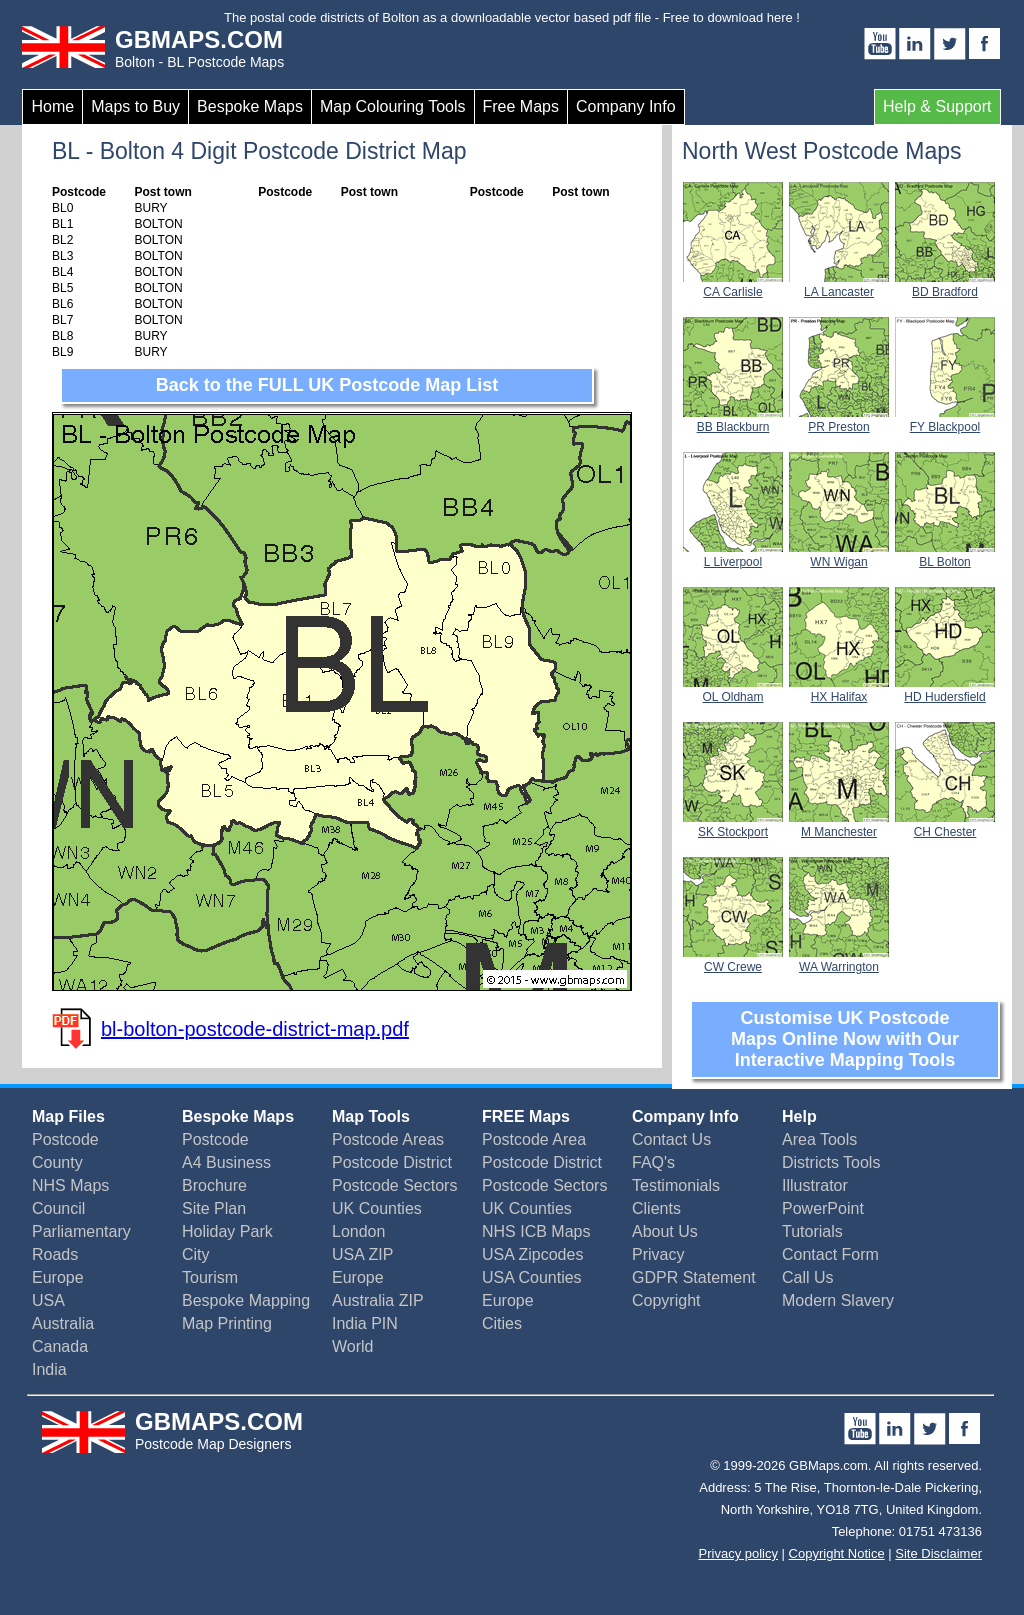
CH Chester (945, 825)
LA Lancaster (839, 285)
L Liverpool (733, 555)
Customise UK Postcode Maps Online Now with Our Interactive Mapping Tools (845, 1039)
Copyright (666, 1300)
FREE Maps (526, 1116)
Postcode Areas (388, 1139)
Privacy (658, 1254)
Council (58, 1208)
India (49, 1369)
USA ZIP (362, 1254)
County (57, 1162)
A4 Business (226, 1162)
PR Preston (839, 420)
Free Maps (521, 106)
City (196, 1254)
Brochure (214, 1185)
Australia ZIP (378, 1300)
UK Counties (377, 1208)
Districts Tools (831, 1162)
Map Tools (371, 1116)
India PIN (365, 1323)
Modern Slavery (838, 1300)
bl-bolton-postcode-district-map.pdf (255, 1029)
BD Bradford (945, 285)
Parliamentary (81, 1231)
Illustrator (815, 1185)
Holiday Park (227, 1231)
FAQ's (653, 1162)
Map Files (68, 1116)
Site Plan (214, 1208)
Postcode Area (534, 1139)
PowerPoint (823, 1208)
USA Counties (532, 1277)
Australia (63, 1323)
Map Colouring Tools (393, 106)
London (358, 1231)
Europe (58, 1277)
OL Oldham (733, 690)
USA (48, 1300)
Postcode (65, 1139)
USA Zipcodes (532, 1254)
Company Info (626, 106)
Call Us (808, 1277)
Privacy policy (738, 1553)
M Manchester (839, 825)
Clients (656, 1208)
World (353, 1346)
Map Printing (227, 1323)
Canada (60, 1346)
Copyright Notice (837, 1553)
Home (52, 106)
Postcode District (392, 1162)
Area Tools (819, 1139)
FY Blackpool (945, 420)
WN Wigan (839, 555)
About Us (665, 1231)
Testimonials (676, 1185)
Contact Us (671, 1139)
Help (799, 1116)
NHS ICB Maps (536, 1231)
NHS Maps (70, 1185)
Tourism (210, 1277)
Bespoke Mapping (246, 1300)
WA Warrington (839, 960)
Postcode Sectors (394, 1185)
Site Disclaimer (938, 1553)
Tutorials (812, 1231)
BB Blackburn (733, 420)
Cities (502, 1323)
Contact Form (830, 1254)
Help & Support (937, 106)
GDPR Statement (694, 1277)
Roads (55, 1254)
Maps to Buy (135, 106)
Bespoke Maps (250, 106)
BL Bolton (945, 555)
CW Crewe (733, 960)
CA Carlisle (733, 285)
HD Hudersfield (945, 690)
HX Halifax (839, 690)
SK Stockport (733, 825)
